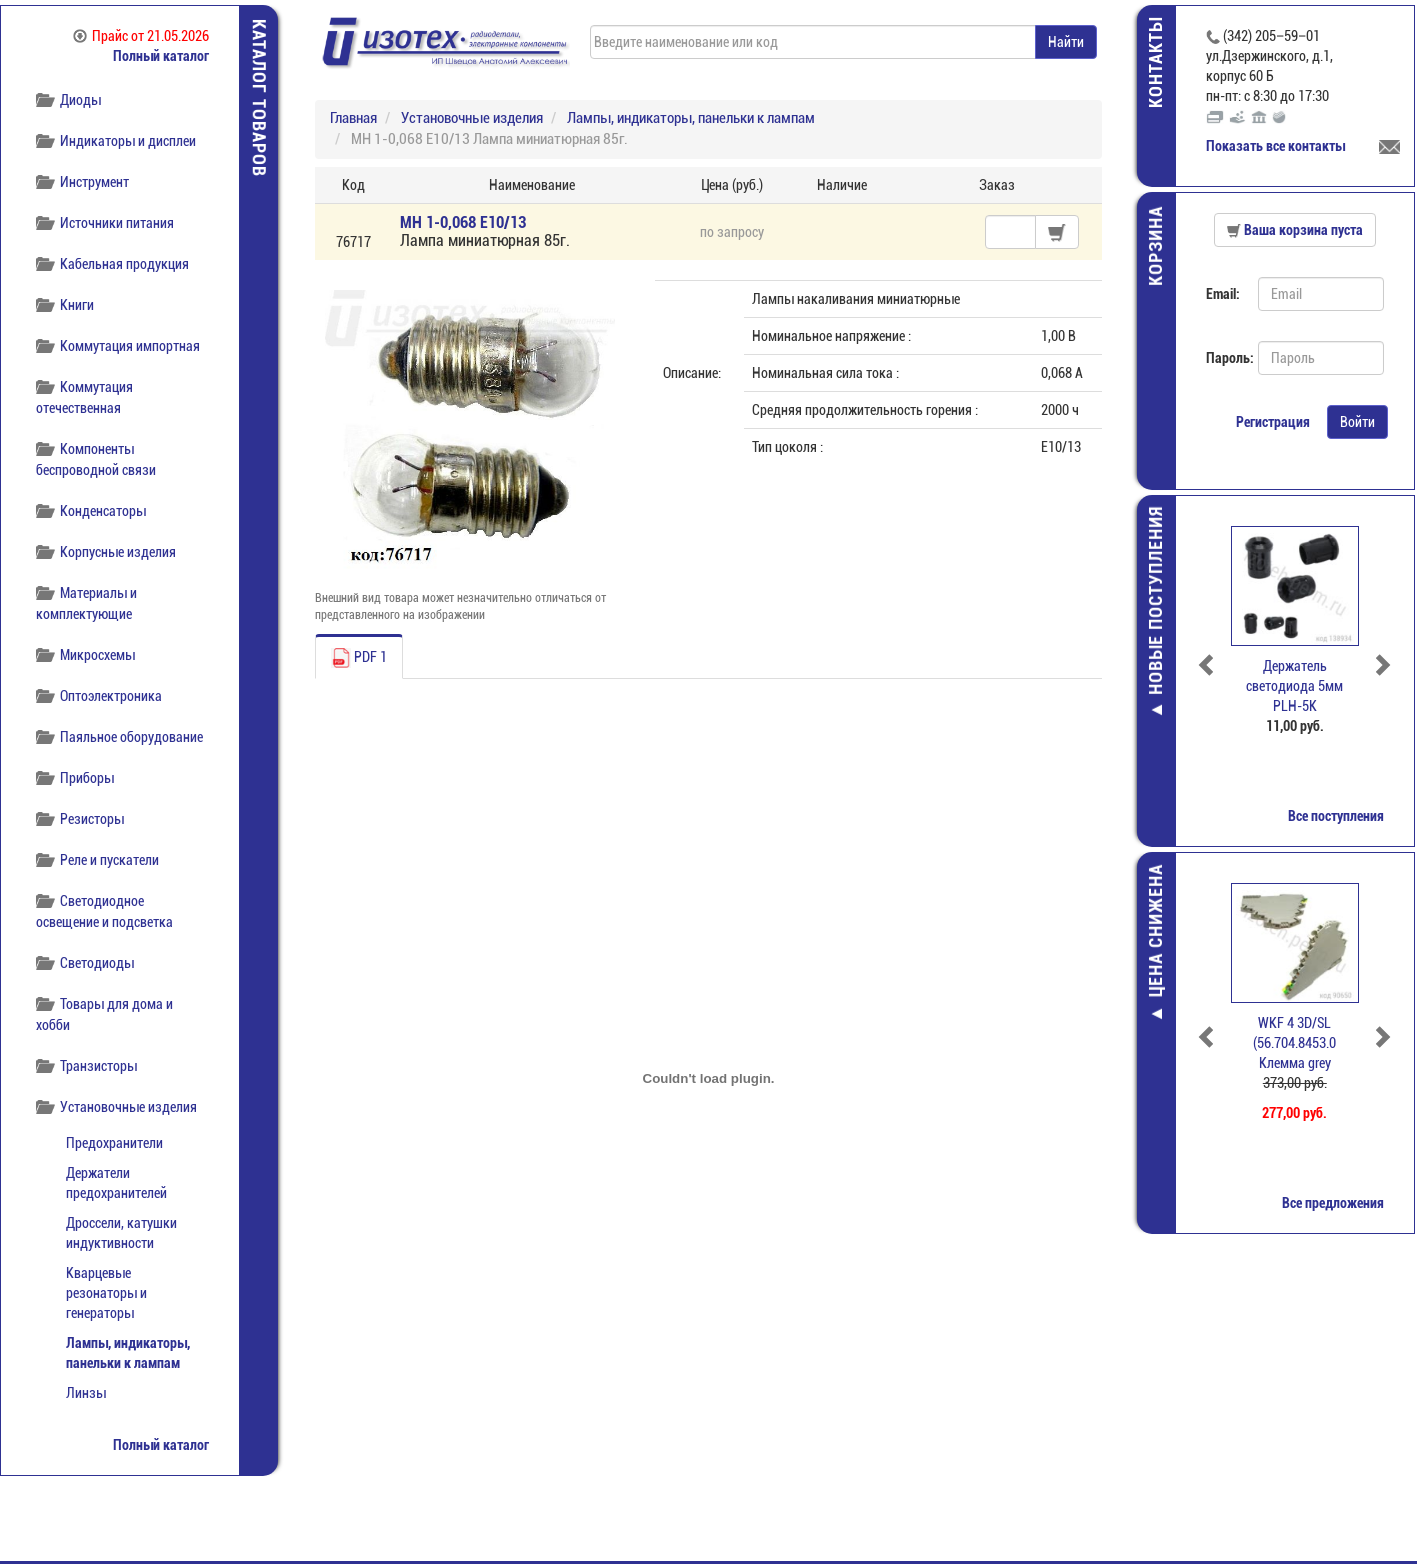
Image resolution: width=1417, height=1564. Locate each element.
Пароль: (1226, 358)
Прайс (141, 36)
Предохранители (114, 1143)
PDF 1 (359, 658)
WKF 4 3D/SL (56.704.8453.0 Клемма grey (1297, 1043)
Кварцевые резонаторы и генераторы (106, 1293)
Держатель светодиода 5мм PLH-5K (1297, 686)
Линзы (86, 1393)
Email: (1225, 294)
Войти (1359, 422)
